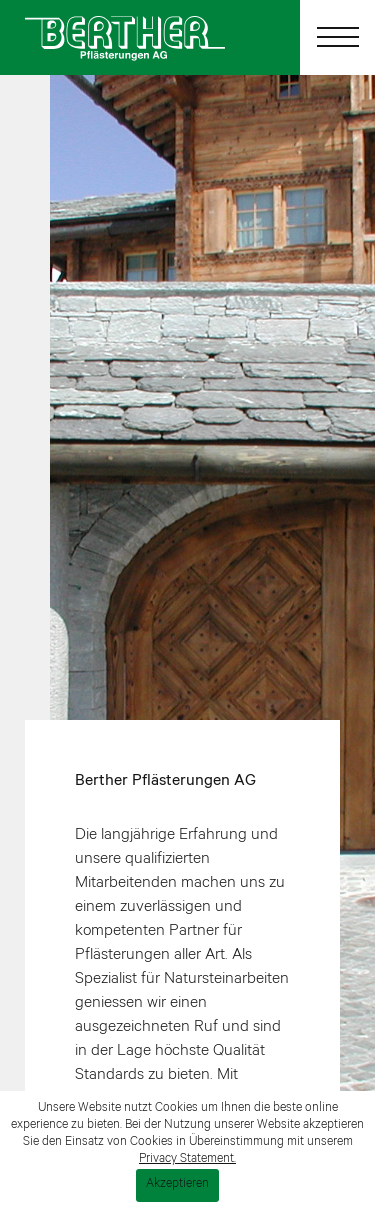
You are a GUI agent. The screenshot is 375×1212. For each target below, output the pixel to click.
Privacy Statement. (187, 1160)
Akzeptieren (177, 1185)
